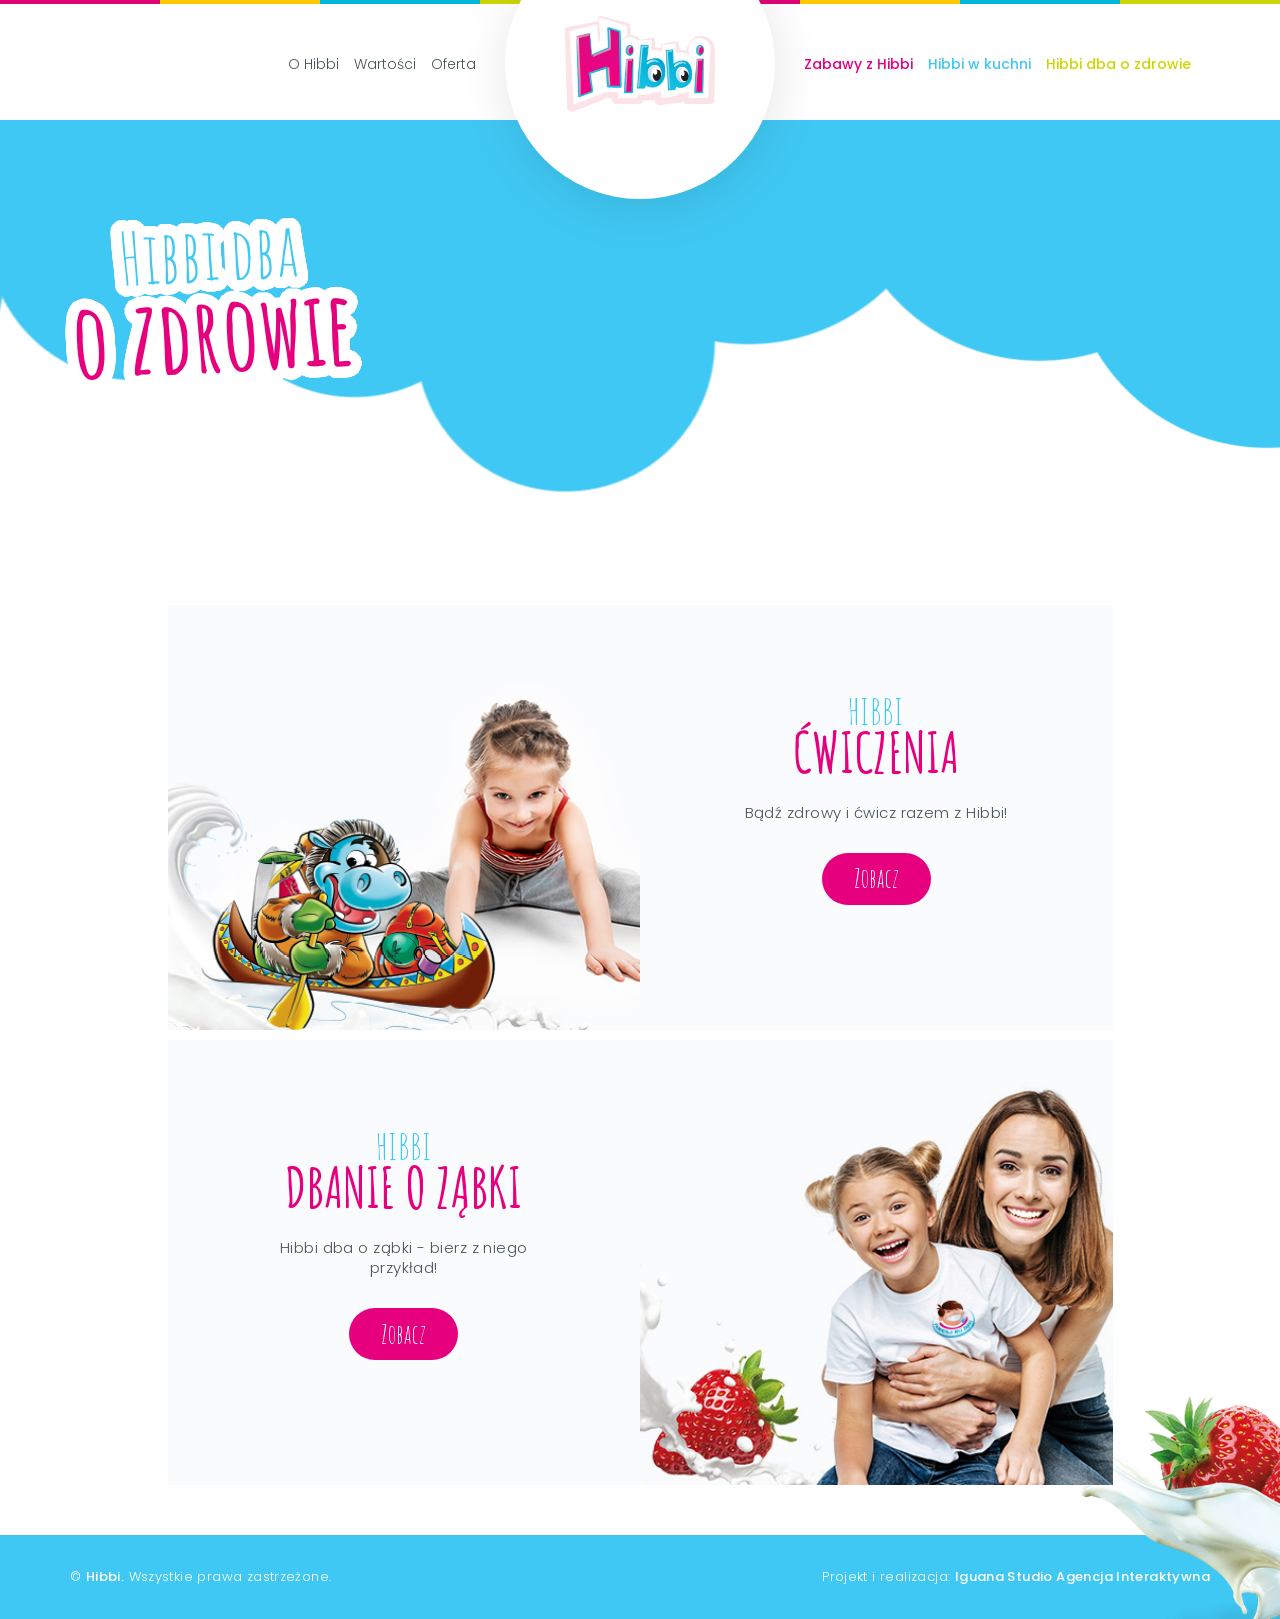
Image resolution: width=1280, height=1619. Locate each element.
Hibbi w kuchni (979, 64)
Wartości (385, 64)
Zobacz (876, 878)
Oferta (453, 64)
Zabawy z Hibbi (858, 64)
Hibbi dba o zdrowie (1118, 64)
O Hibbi (313, 64)
